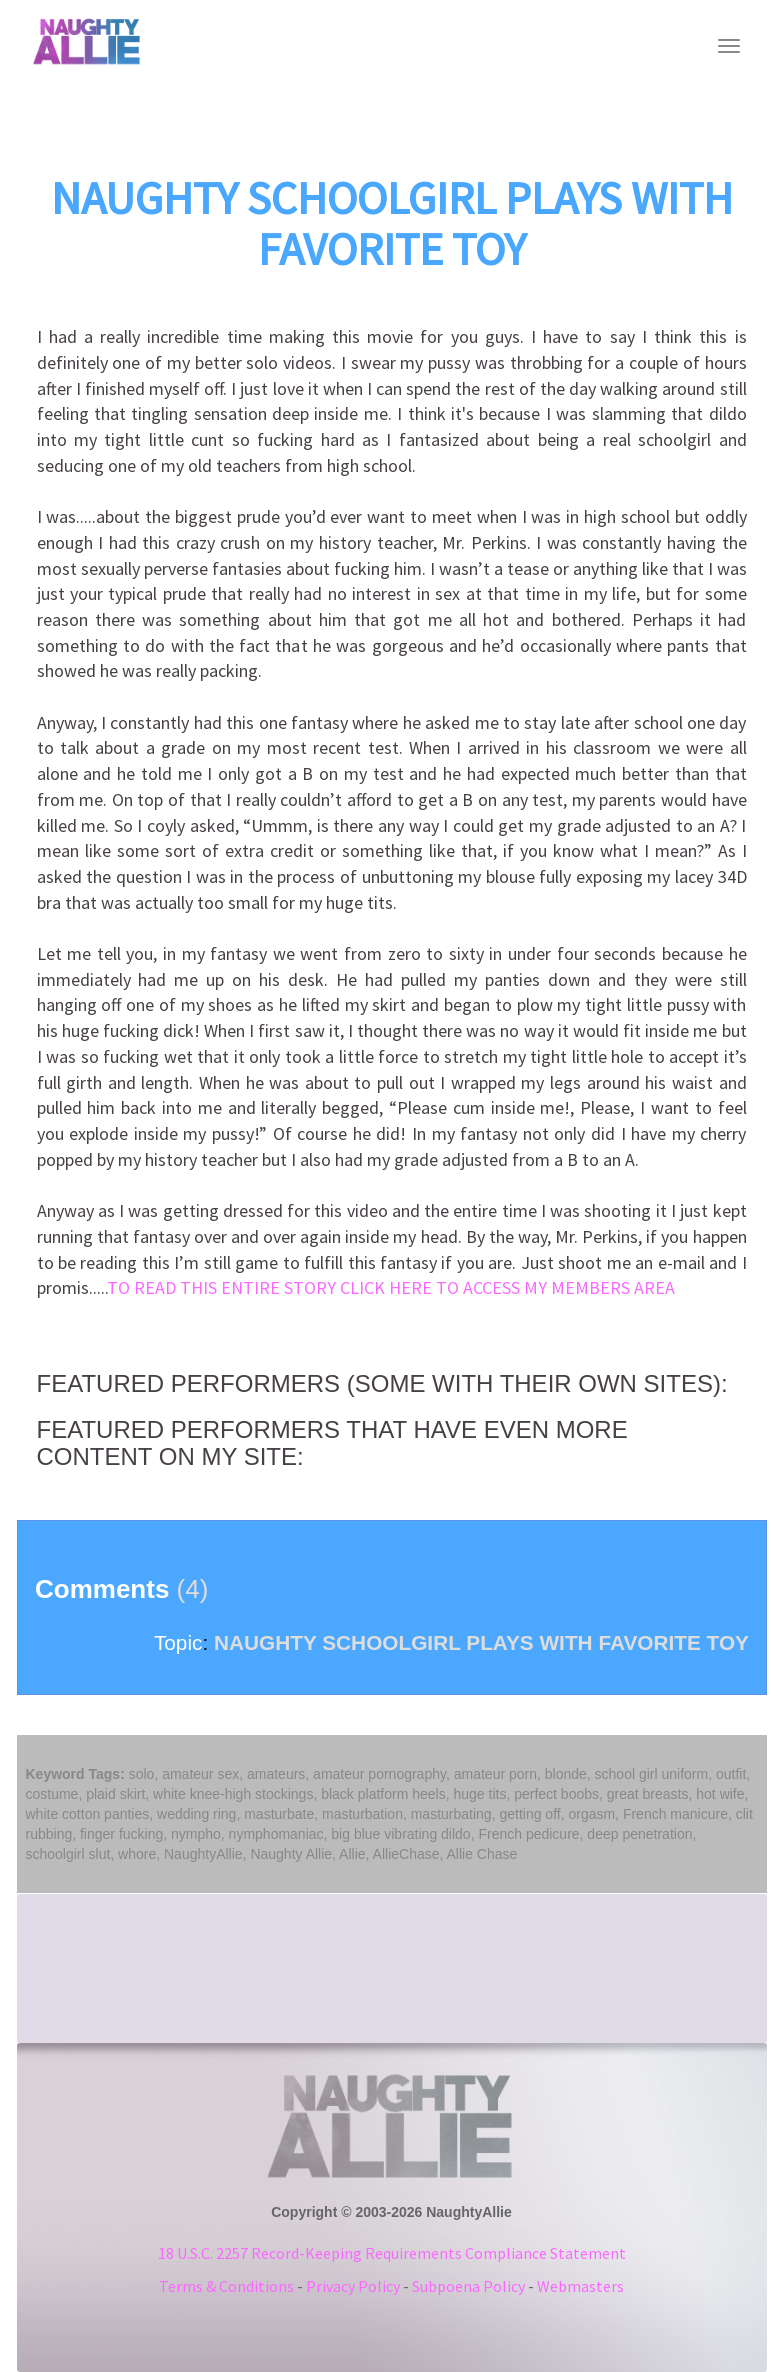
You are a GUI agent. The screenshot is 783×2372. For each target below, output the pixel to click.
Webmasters (580, 2286)
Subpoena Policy (468, 2286)
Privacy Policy (353, 2286)
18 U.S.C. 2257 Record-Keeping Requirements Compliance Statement (392, 2253)
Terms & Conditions (226, 2286)
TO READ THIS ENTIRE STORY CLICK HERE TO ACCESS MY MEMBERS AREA (391, 1287)
